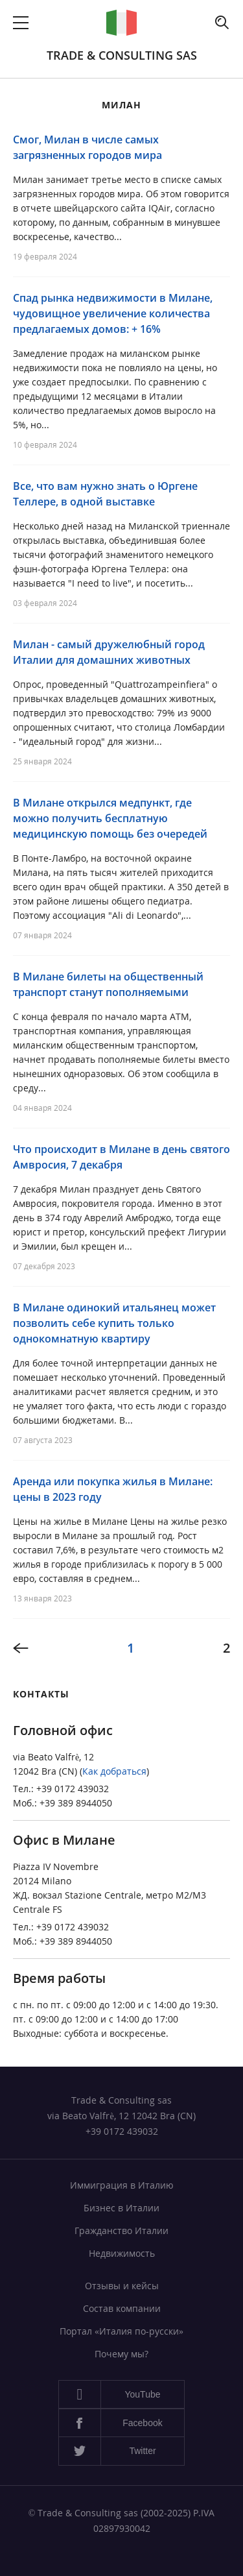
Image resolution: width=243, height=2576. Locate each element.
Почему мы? (121, 2354)
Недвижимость (122, 2253)
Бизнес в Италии (121, 2208)
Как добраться (114, 1771)
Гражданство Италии (121, 2230)
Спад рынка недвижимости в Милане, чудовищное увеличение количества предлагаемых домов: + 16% (113, 313)
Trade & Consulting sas (122, 55)
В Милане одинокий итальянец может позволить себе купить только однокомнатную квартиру (114, 1323)
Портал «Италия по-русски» (121, 2331)
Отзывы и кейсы (122, 2285)
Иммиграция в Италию (122, 2185)
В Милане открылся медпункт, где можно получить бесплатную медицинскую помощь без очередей (110, 818)
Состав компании (122, 2308)
